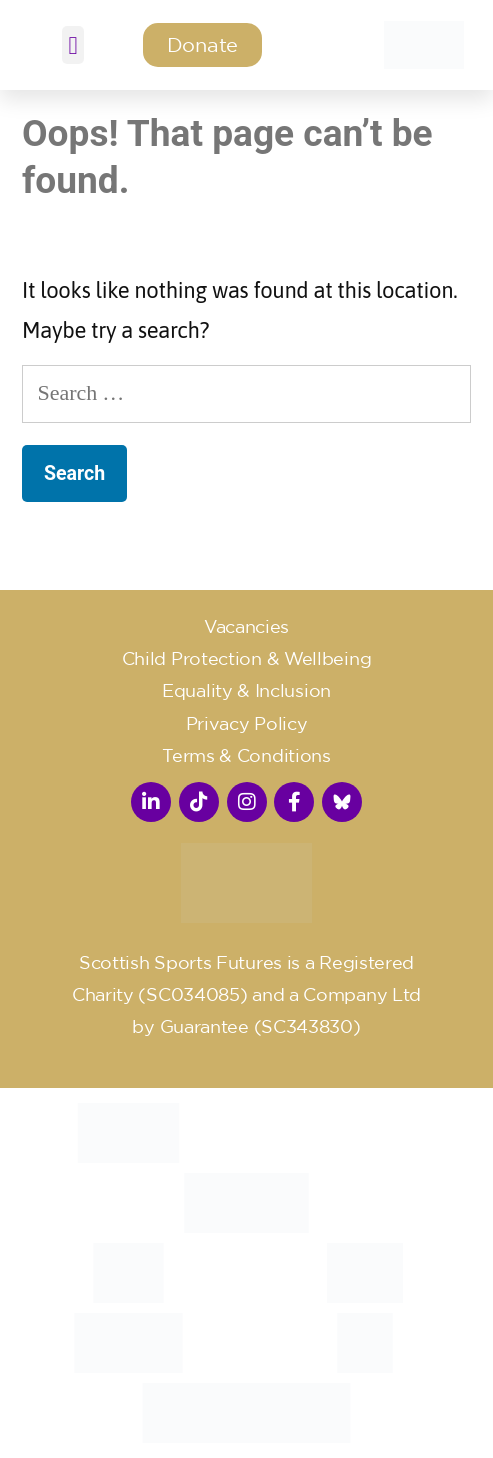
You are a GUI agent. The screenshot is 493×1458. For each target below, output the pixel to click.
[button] (72, 45)
